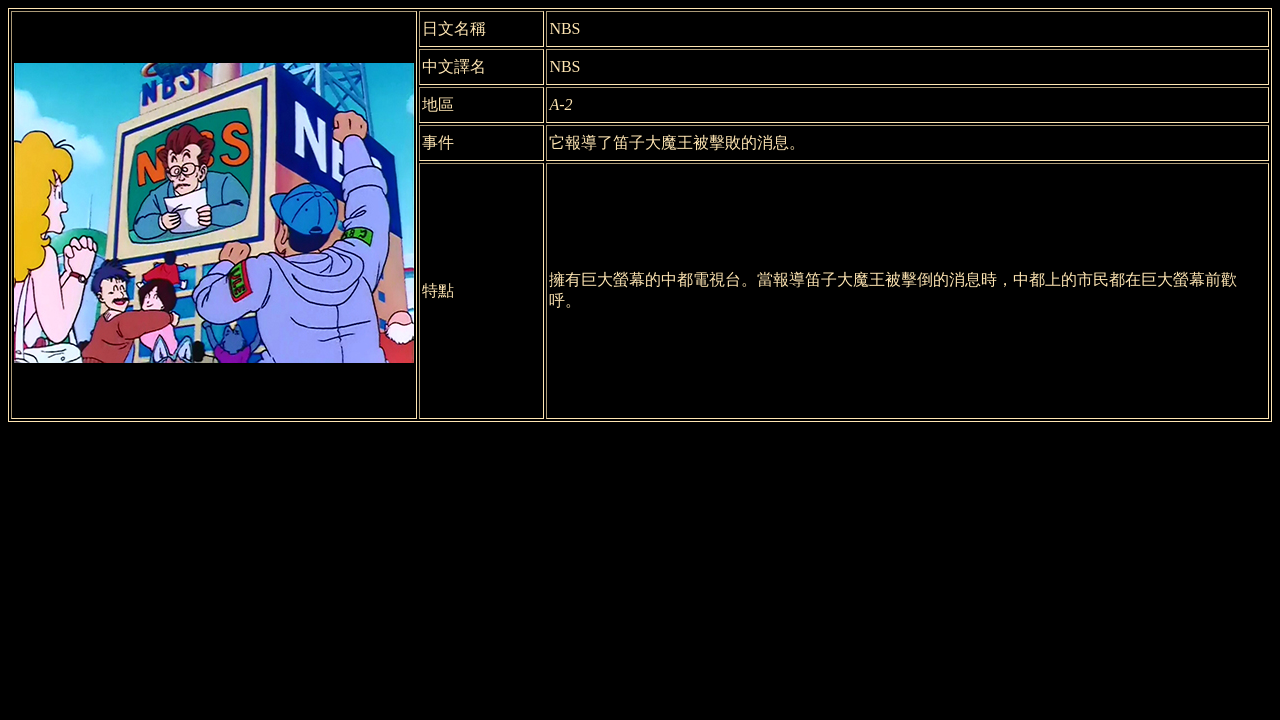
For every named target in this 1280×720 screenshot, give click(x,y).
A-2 (560, 104)
